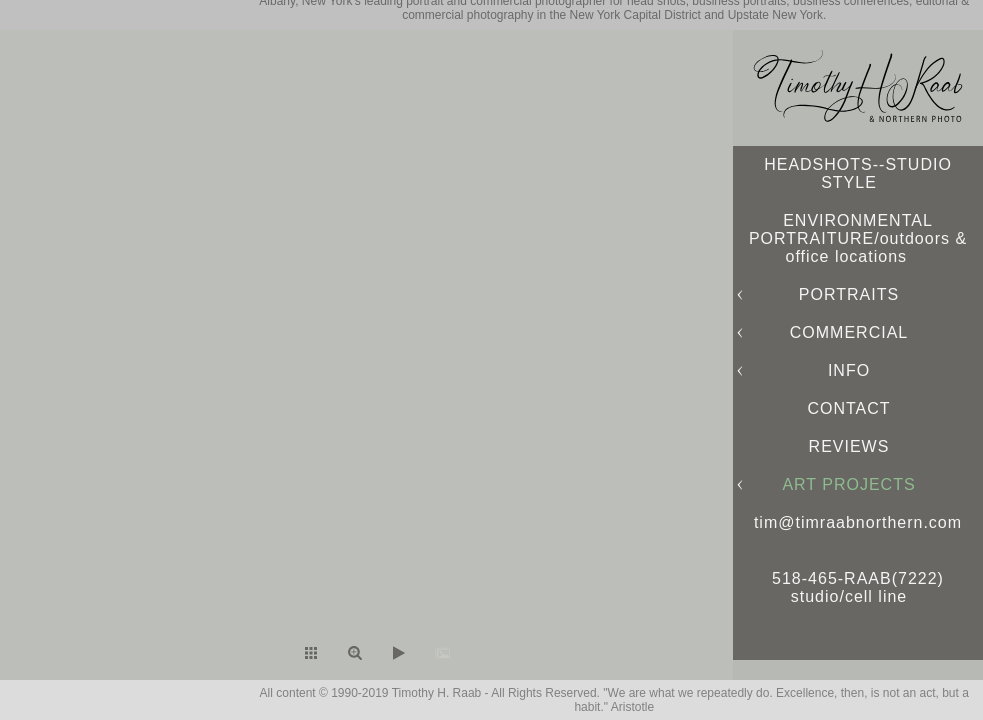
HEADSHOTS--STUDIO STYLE (858, 173)
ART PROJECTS (848, 484)
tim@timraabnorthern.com (858, 522)
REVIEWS (849, 446)
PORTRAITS (849, 294)
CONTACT (848, 408)
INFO (849, 370)
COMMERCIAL (849, 332)
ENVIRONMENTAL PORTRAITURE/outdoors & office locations (858, 238)
